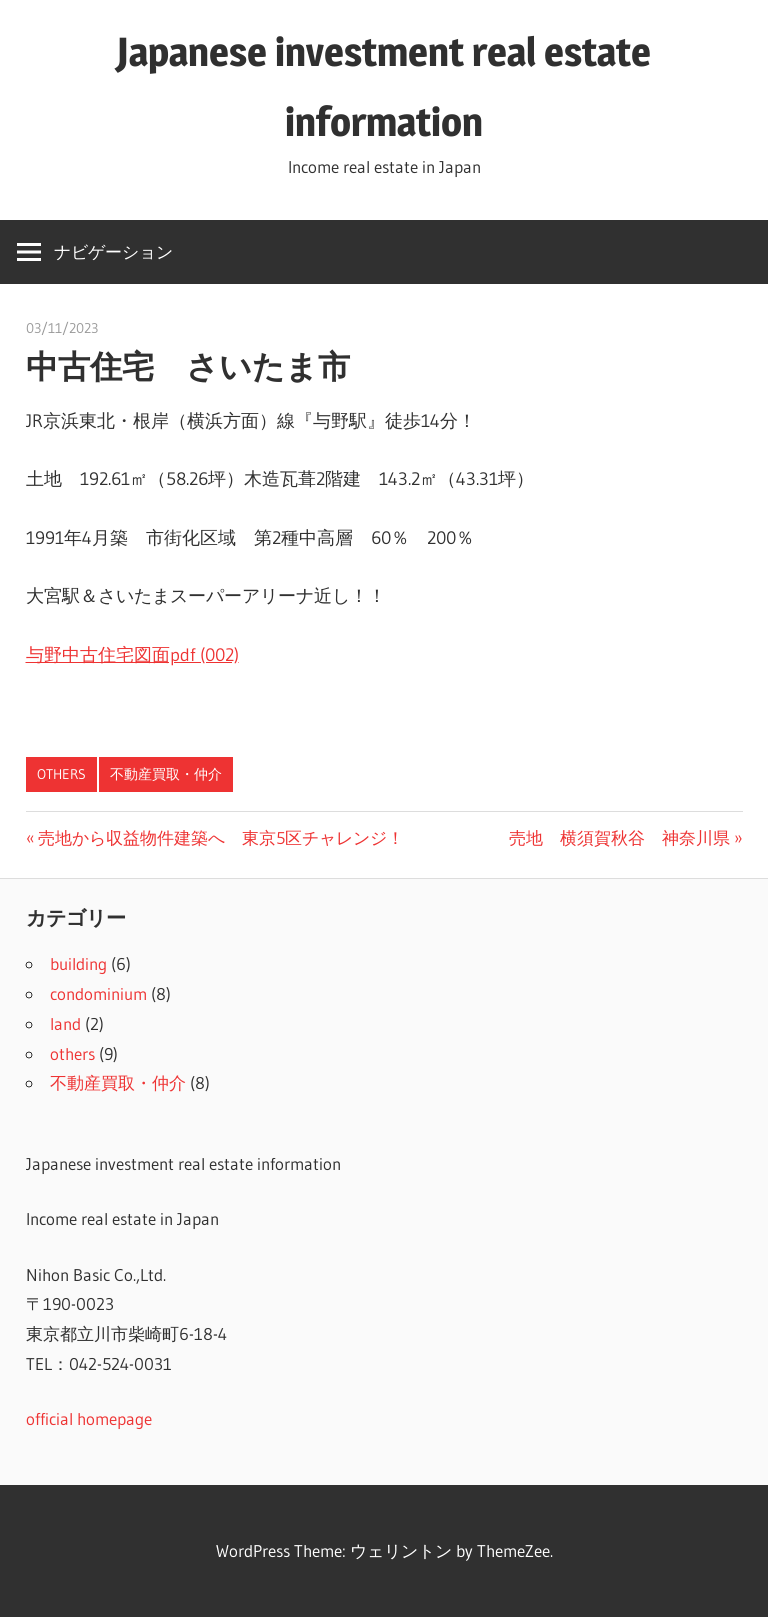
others (61, 774)
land (65, 1023)
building (78, 963)
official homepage (89, 1418)
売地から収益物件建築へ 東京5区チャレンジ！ (220, 837)
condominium (98, 993)
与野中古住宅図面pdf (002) (132, 655)
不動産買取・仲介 (166, 774)
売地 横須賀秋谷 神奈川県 (619, 837)
